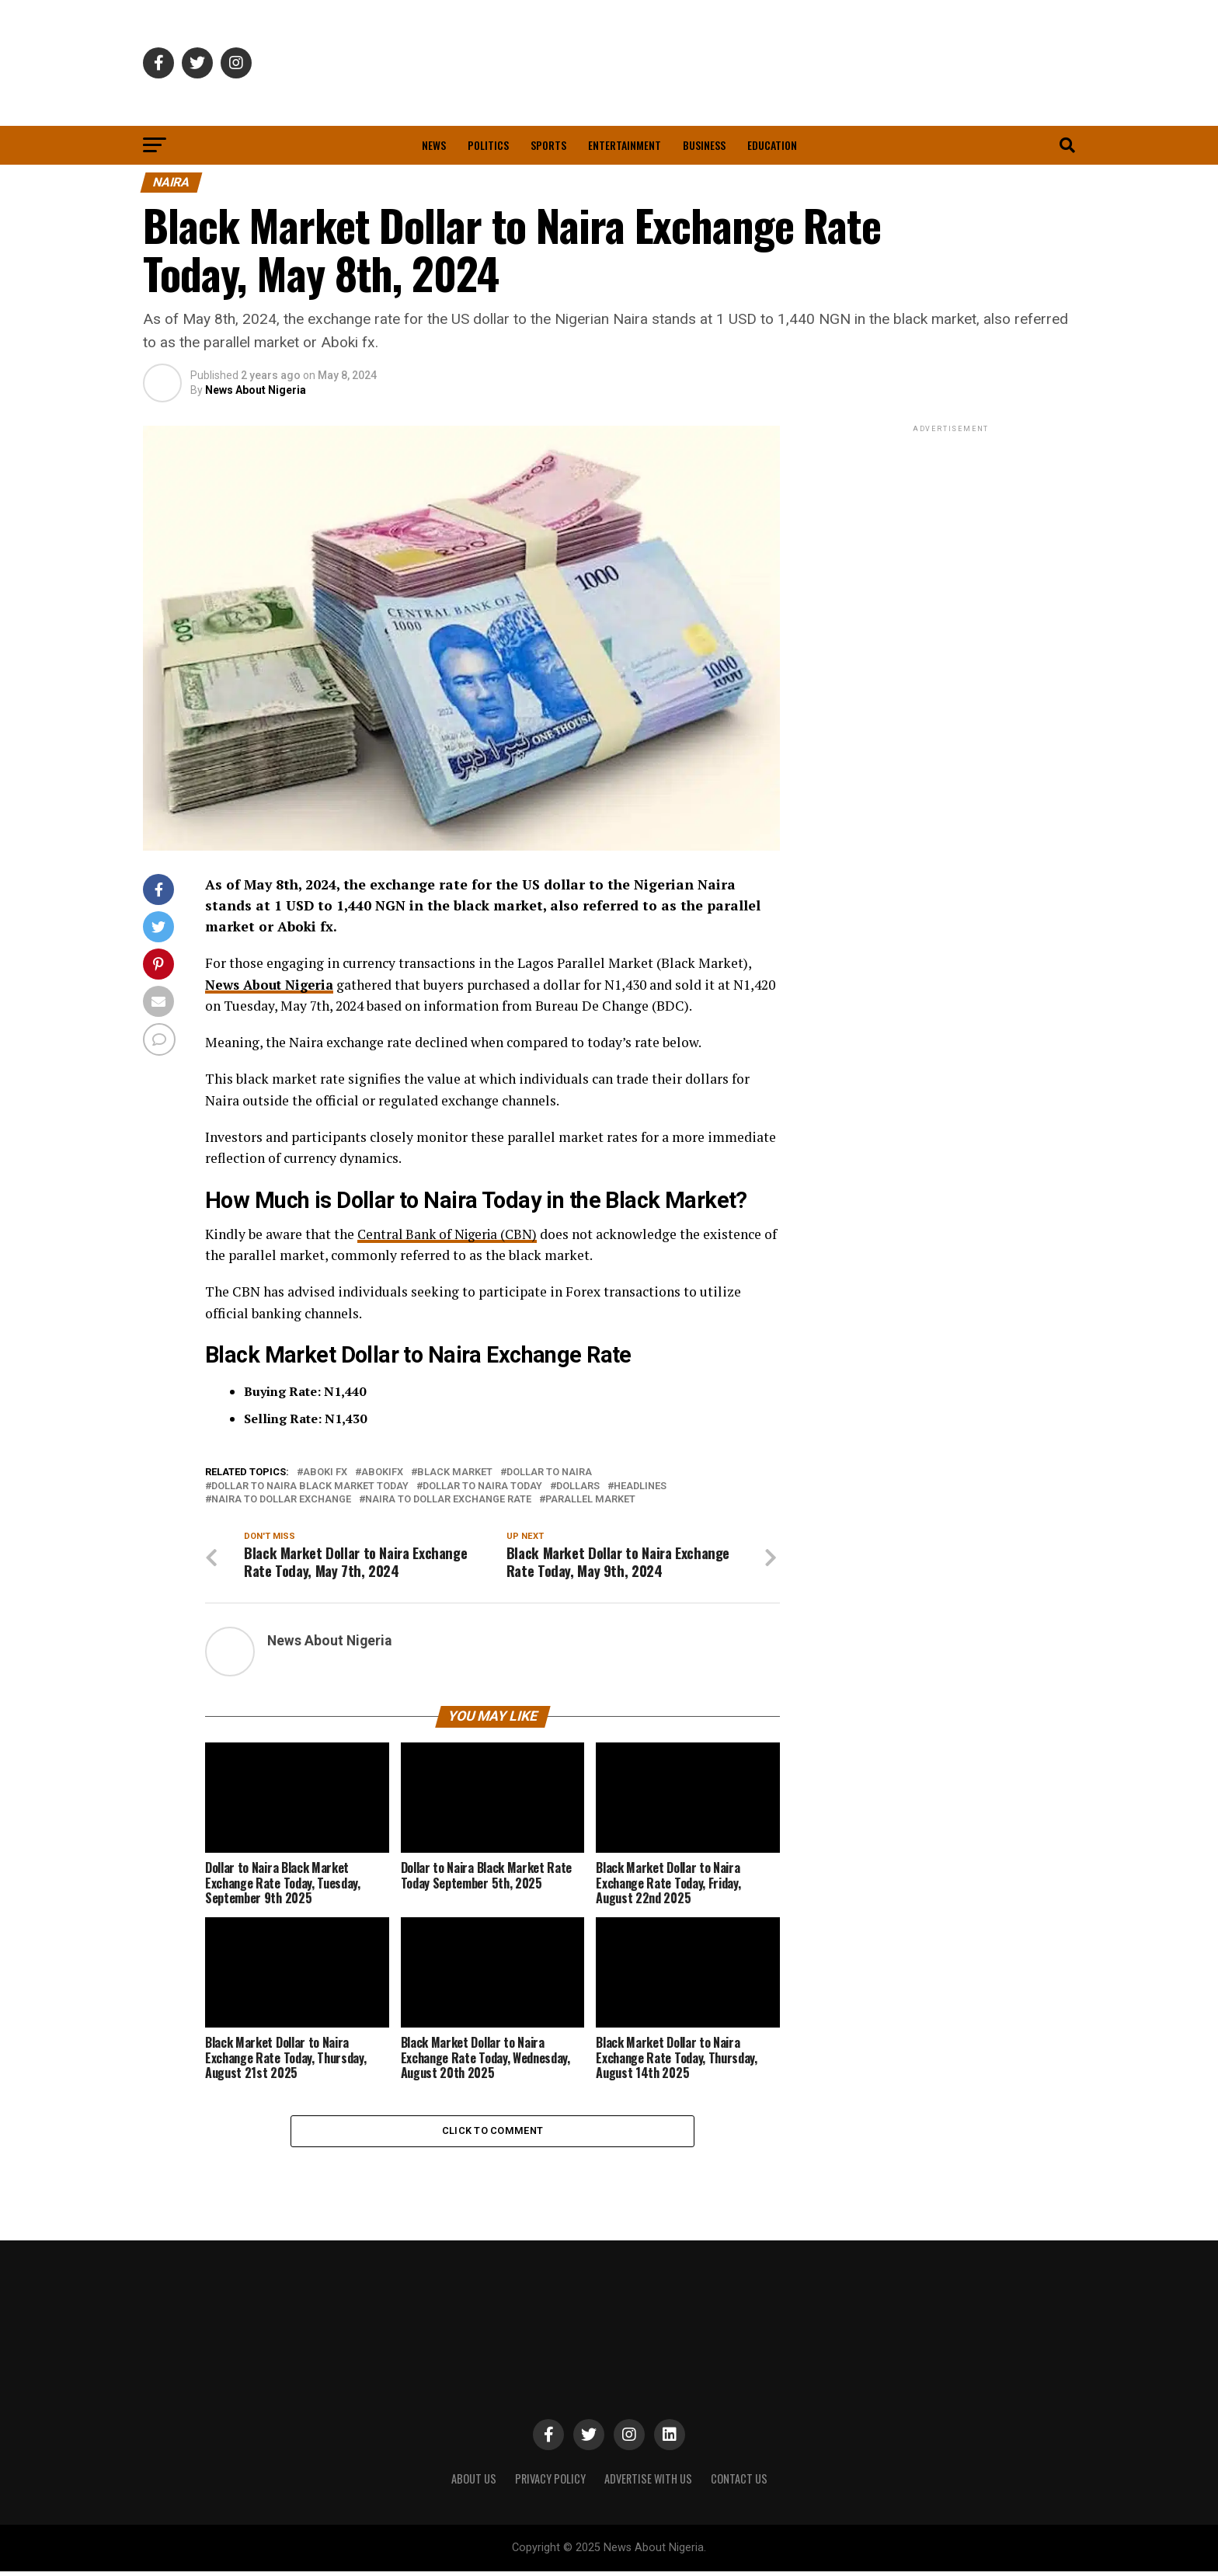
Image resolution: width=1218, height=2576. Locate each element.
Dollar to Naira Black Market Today (310, 1486)
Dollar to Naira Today (482, 1486)
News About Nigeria (255, 390)
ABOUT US (473, 2483)
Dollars (578, 1486)
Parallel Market (590, 1500)
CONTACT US (739, 2483)
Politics (488, 145)
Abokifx (382, 1472)
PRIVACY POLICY (550, 2483)
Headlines (640, 1486)
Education (772, 145)
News (434, 145)
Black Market (454, 1472)
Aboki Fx (325, 1472)
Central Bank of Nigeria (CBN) (450, 1234)
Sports (548, 145)
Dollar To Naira (549, 1472)
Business (704, 145)
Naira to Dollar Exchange (281, 1500)
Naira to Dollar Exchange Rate (448, 1500)
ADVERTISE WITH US (648, 2483)
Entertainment (624, 145)
